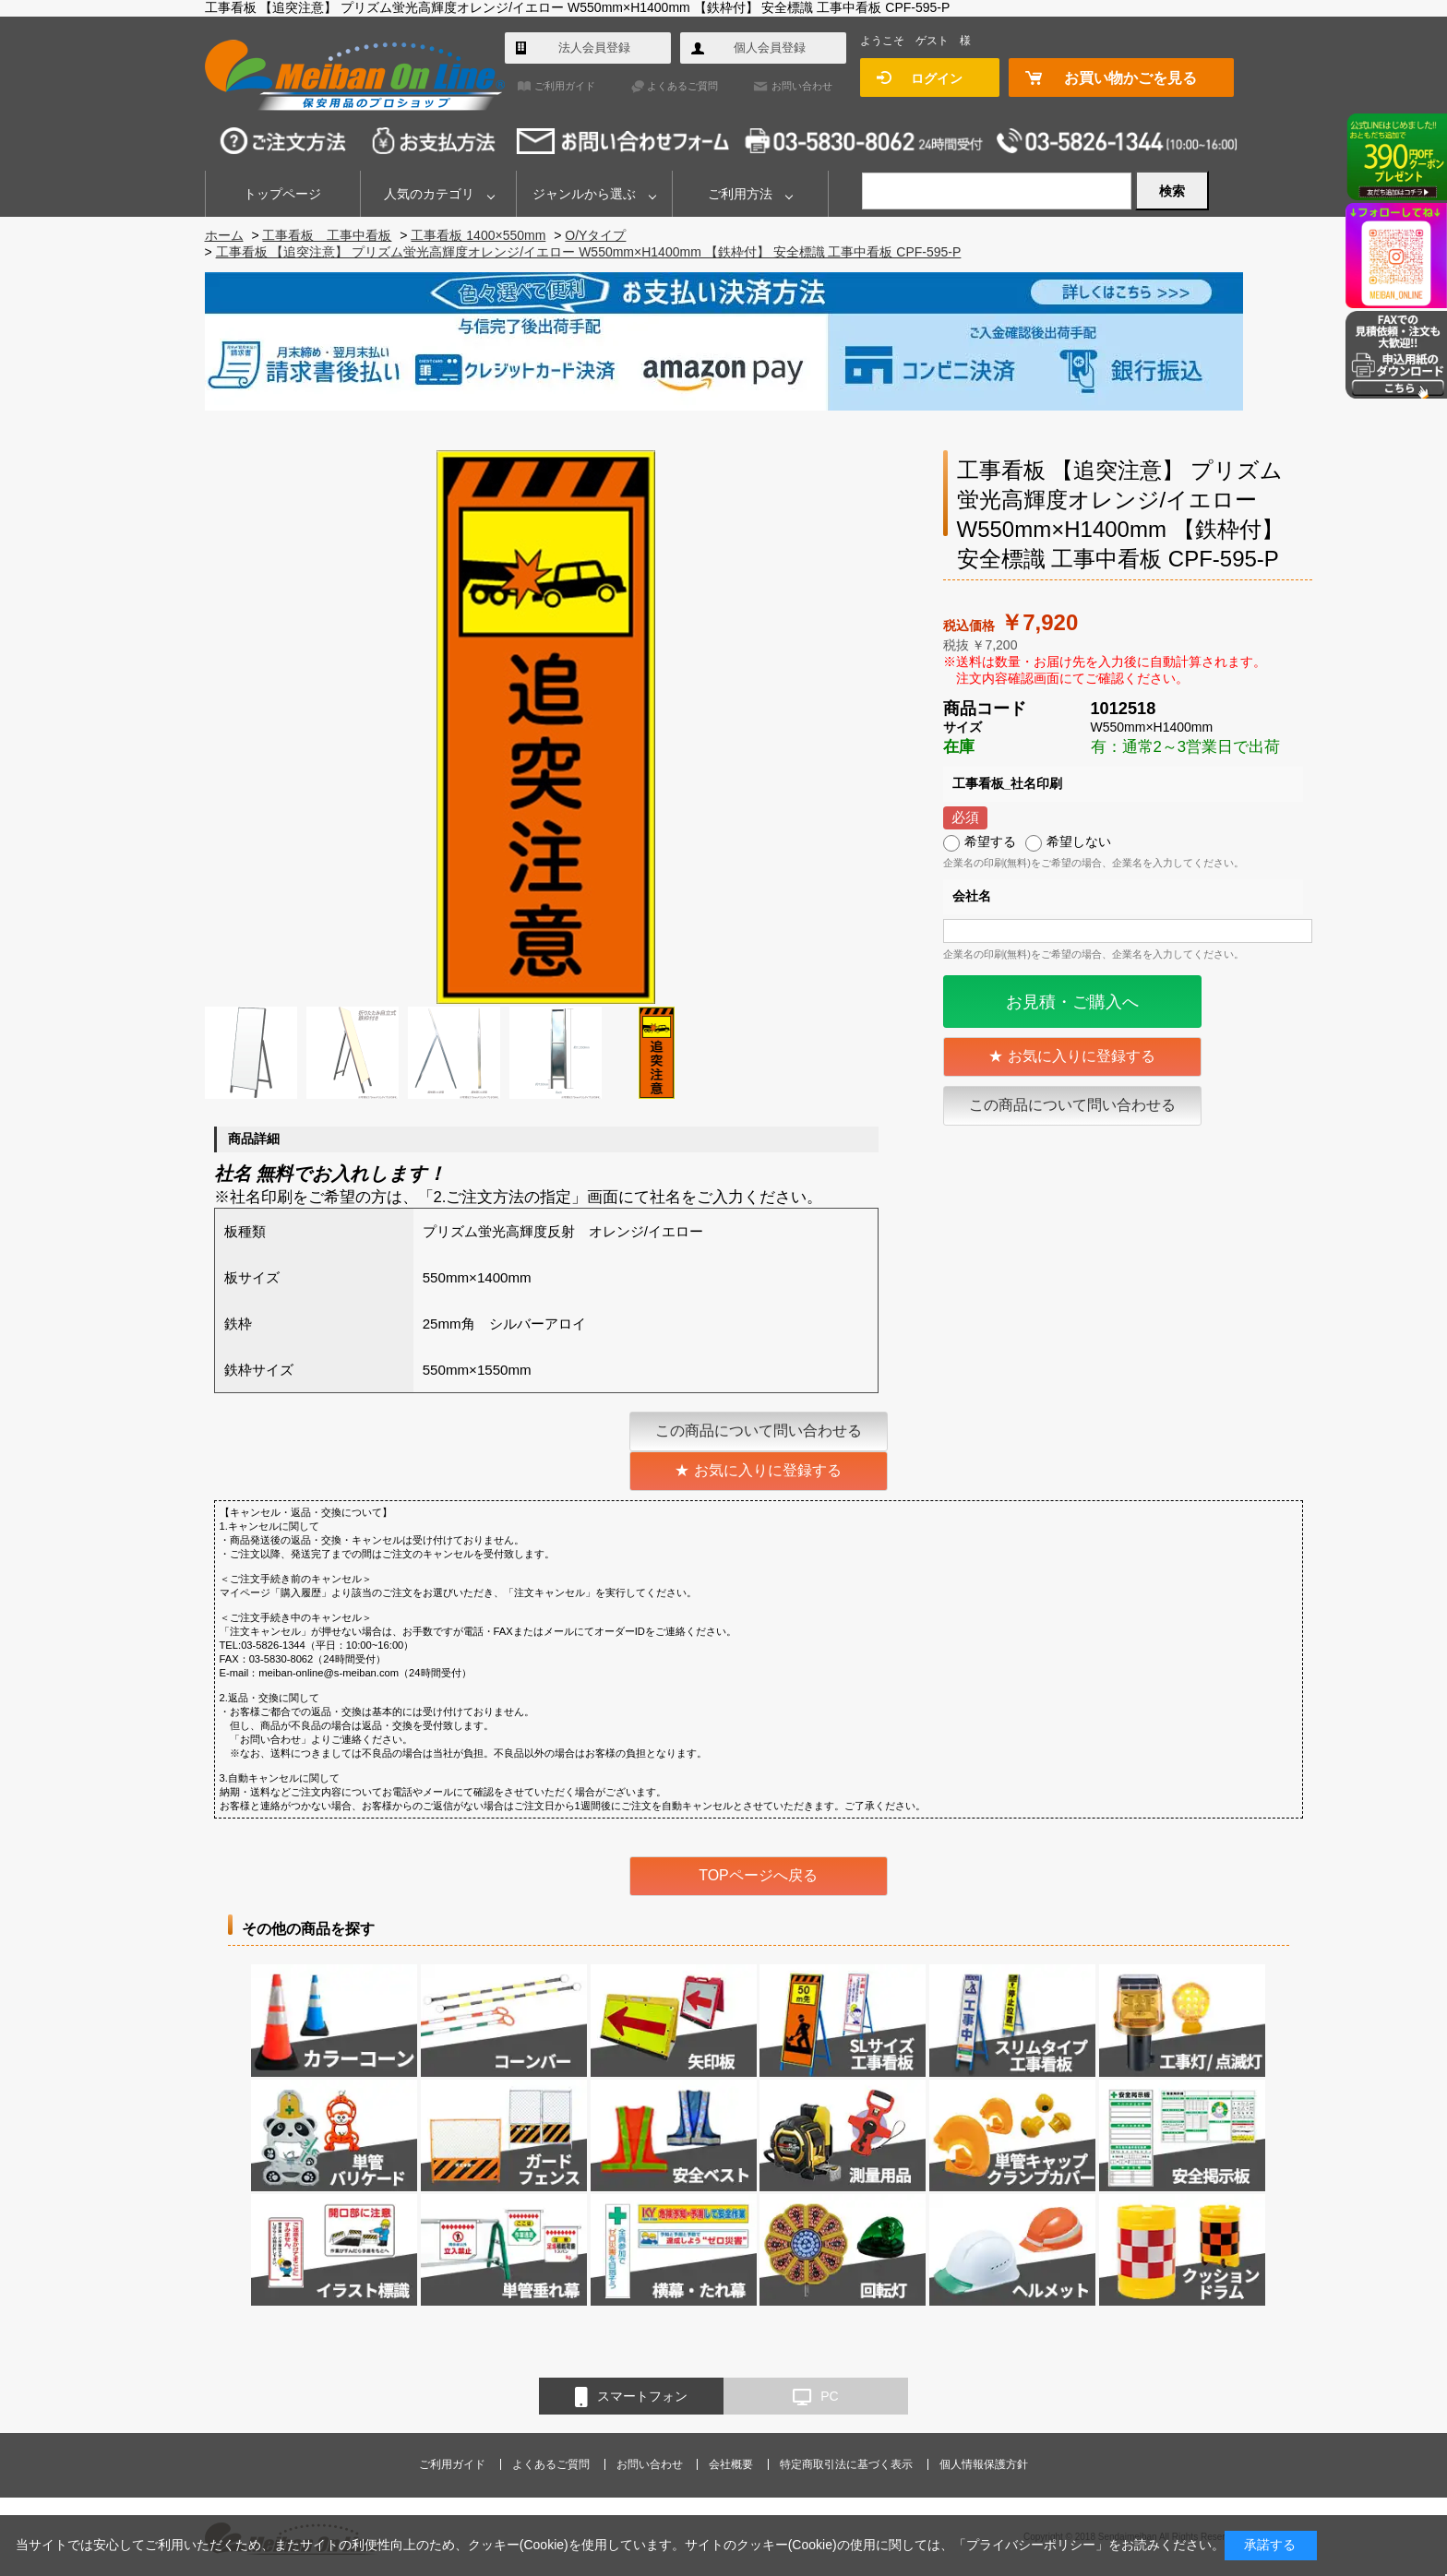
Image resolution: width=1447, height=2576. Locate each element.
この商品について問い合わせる (1072, 1105)
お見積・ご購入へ (1072, 1002)
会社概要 (731, 2464)
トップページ (282, 193)
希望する (990, 841)
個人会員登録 (770, 47)
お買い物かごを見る (1130, 78)
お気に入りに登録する (1081, 1056)
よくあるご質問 (682, 85)
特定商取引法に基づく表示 (846, 2464)
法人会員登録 (594, 47)
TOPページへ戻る (758, 1875)
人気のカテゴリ (429, 193)
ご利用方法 (740, 193)
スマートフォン (631, 2397)
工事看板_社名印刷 (1007, 783)
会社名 (971, 895)
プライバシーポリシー (1030, 2544)
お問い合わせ (801, 85)
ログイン (937, 78)
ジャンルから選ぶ (584, 193)
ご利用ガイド (564, 85)
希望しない (1078, 841)
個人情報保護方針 (983, 2464)
